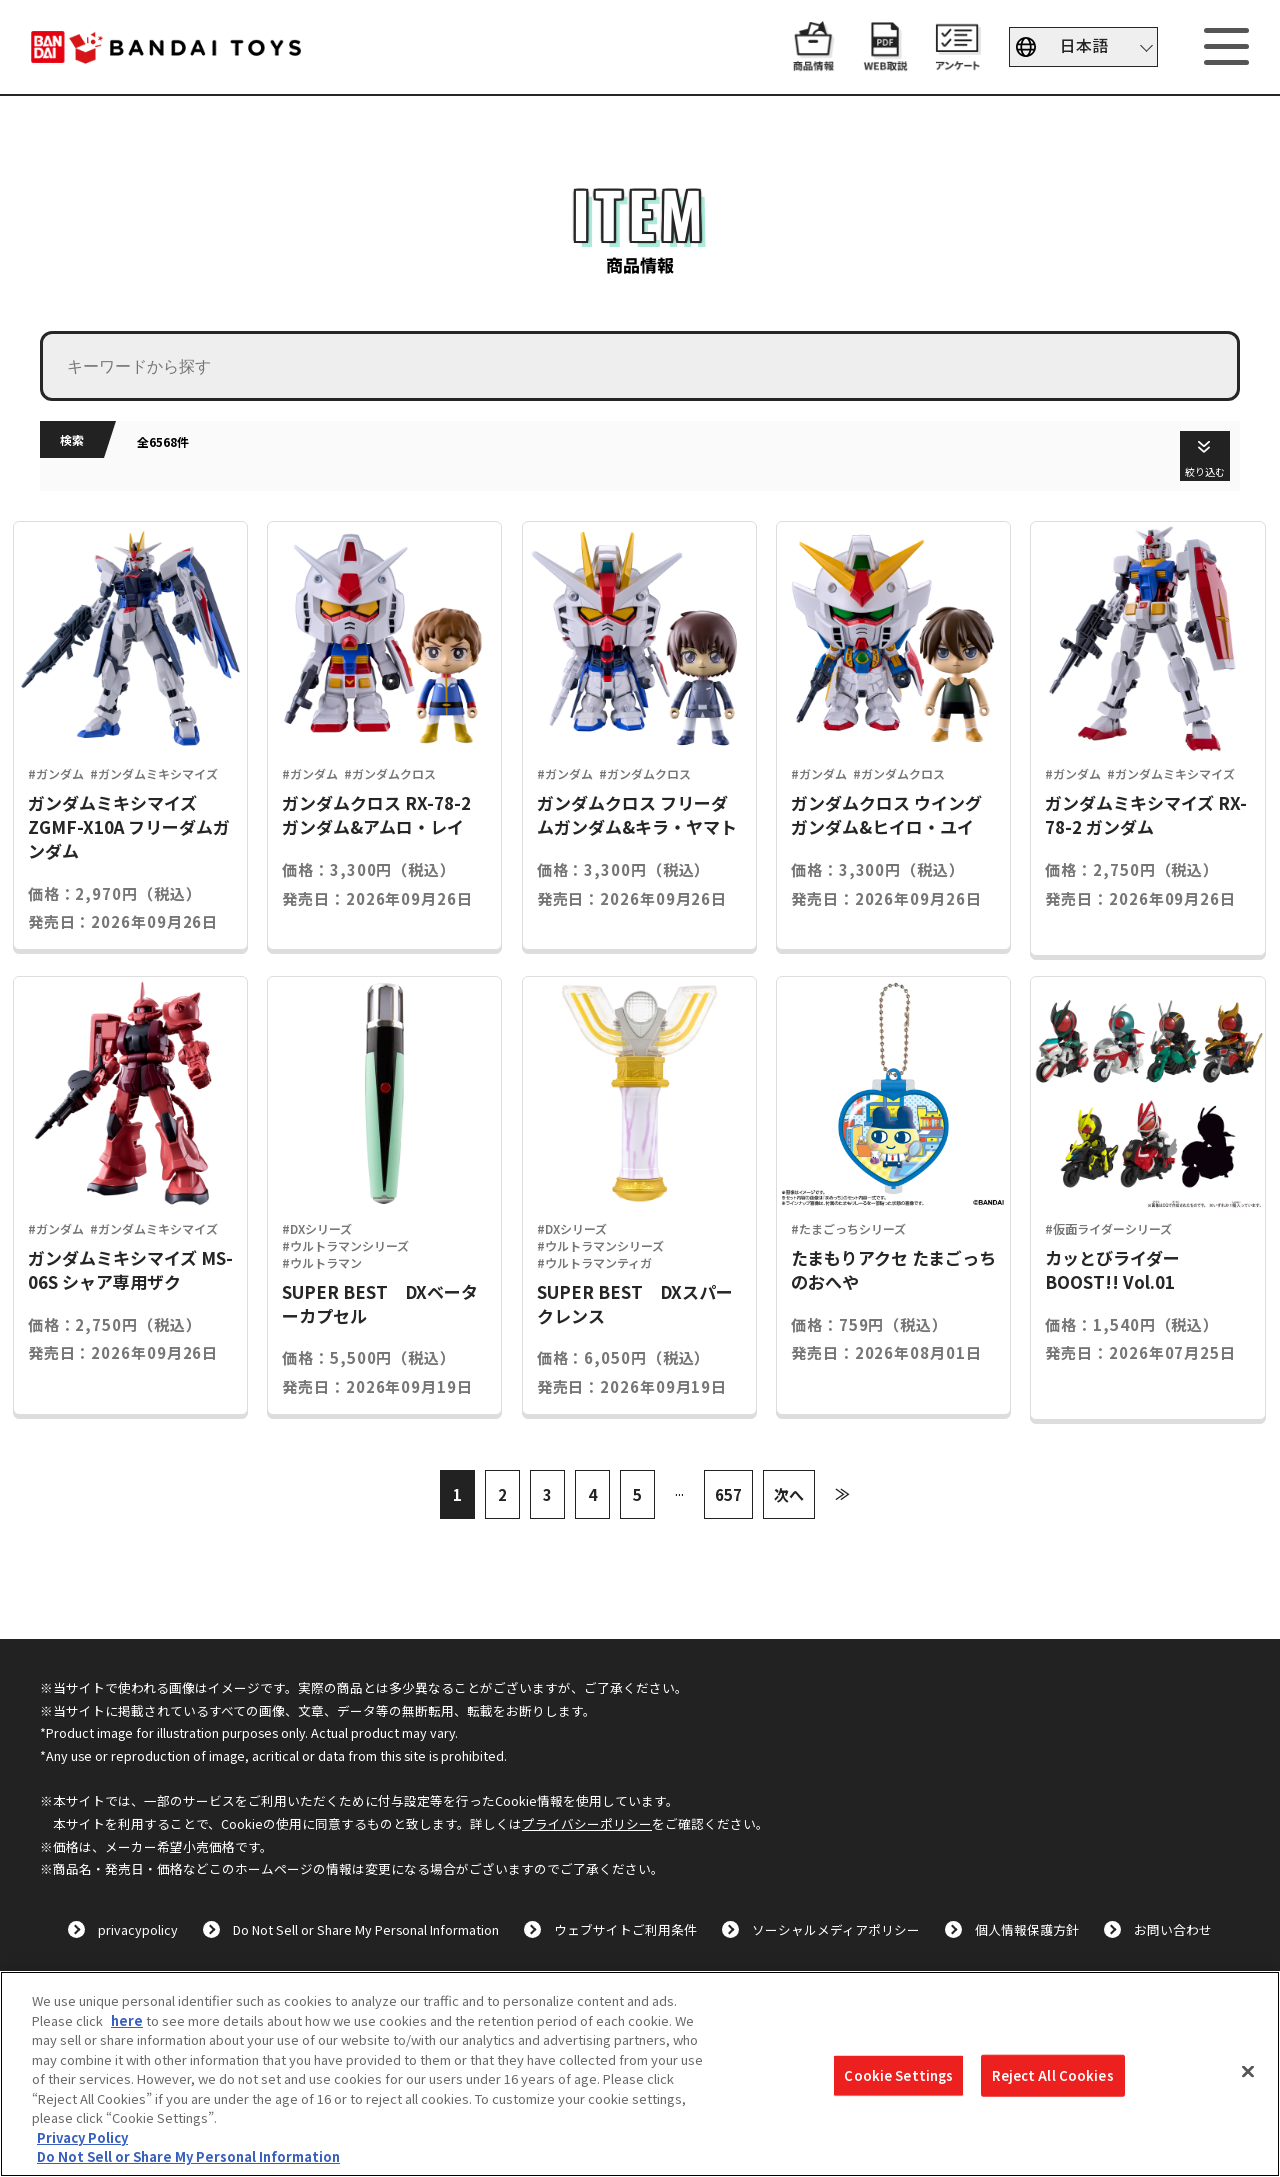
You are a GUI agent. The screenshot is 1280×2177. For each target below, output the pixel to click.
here (127, 2020)
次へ (789, 1494)
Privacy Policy (82, 2137)
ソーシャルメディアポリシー (836, 1929)
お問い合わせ (1173, 1929)
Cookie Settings (898, 2075)
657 (728, 1494)
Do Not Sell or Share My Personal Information (366, 1929)
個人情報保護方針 (1027, 1929)
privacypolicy (138, 1929)
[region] (640, 2074)
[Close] (1248, 2072)
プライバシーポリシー (587, 1823)
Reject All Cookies (1052, 2075)
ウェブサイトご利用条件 (625, 1929)
